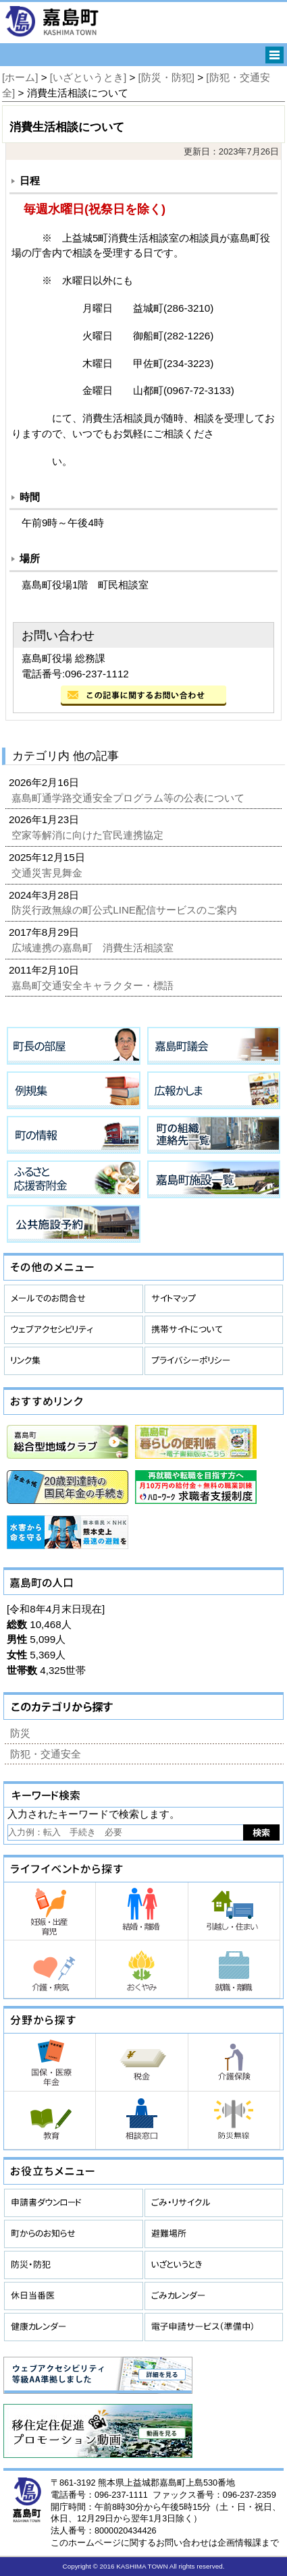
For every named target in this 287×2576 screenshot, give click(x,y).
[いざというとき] (88, 77)
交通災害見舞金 (48, 872)
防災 (20, 1733)
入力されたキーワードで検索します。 (93, 1814)
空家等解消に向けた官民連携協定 (88, 835)
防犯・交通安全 (45, 1754)
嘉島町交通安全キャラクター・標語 (93, 985)
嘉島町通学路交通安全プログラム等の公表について (129, 798)
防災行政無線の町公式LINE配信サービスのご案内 (125, 910)
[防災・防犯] (166, 77)
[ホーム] (20, 77)
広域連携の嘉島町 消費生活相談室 (93, 947)
